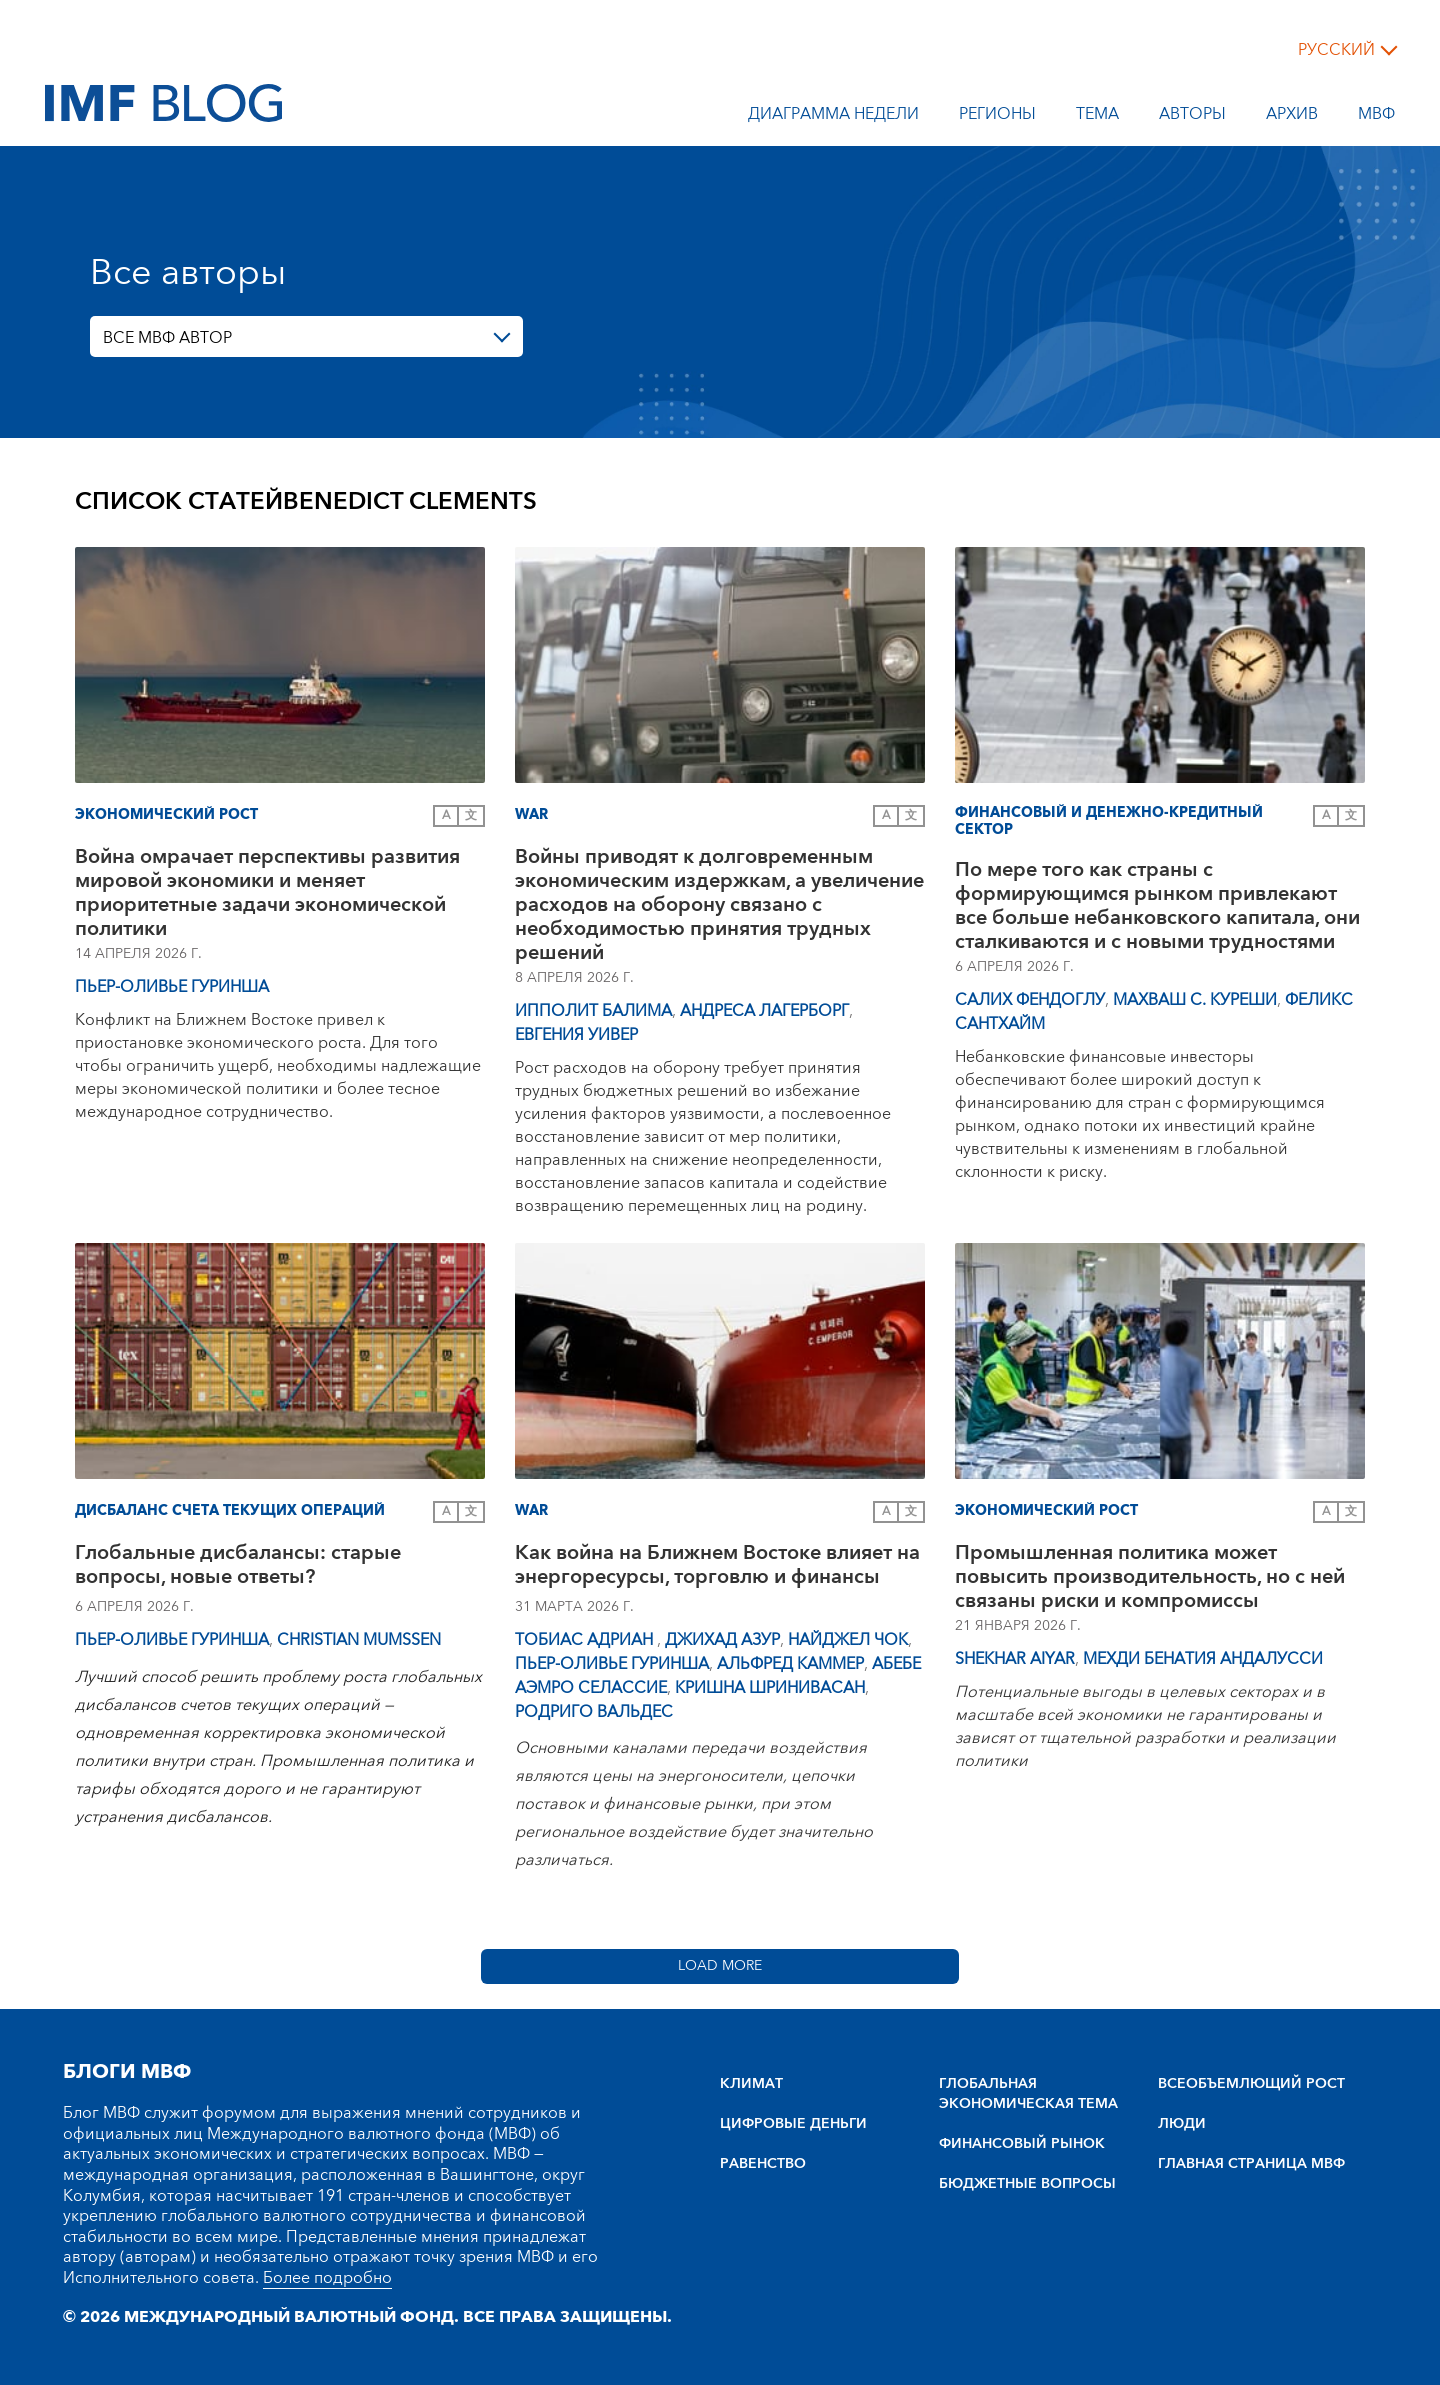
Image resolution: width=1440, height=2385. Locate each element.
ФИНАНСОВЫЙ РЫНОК (1022, 2144)
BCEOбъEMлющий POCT (1251, 2084)
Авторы (1192, 117)
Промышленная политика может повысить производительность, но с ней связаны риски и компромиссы (1150, 1577)
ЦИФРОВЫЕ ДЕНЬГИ (793, 2124)
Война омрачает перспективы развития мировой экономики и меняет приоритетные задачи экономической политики (267, 893)
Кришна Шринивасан (770, 1688)
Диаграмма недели (833, 117)
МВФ (1376, 117)
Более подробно (327, 2278)
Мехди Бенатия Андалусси (1203, 1659)
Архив (1292, 117)
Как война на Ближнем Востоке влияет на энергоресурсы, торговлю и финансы (717, 1567)
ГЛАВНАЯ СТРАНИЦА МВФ (1251, 2164)
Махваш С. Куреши (1195, 1000)
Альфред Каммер (790, 1664)
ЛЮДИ (1182, 2124)
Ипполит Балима (593, 1011)
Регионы (997, 117)
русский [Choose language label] (1336, 50)
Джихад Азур (722, 1640)
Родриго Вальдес (594, 1712)
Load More (720, 1966)
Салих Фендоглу (1030, 1000)
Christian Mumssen (359, 1640)
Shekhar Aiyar (1015, 1659)
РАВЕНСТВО (763, 2164)
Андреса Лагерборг (764, 1011)
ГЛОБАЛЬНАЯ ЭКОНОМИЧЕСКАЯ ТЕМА (1028, 2094)
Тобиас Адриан (586, 1640)
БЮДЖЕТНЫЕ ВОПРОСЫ (1027, 2184)
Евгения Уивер (576, 1035)
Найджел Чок (848, 1640)
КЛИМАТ (751, 2084)
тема (1097, 117)
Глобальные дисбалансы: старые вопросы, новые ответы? (238, 1567)
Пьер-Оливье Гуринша (172, 987)
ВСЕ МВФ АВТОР (167, 338)
